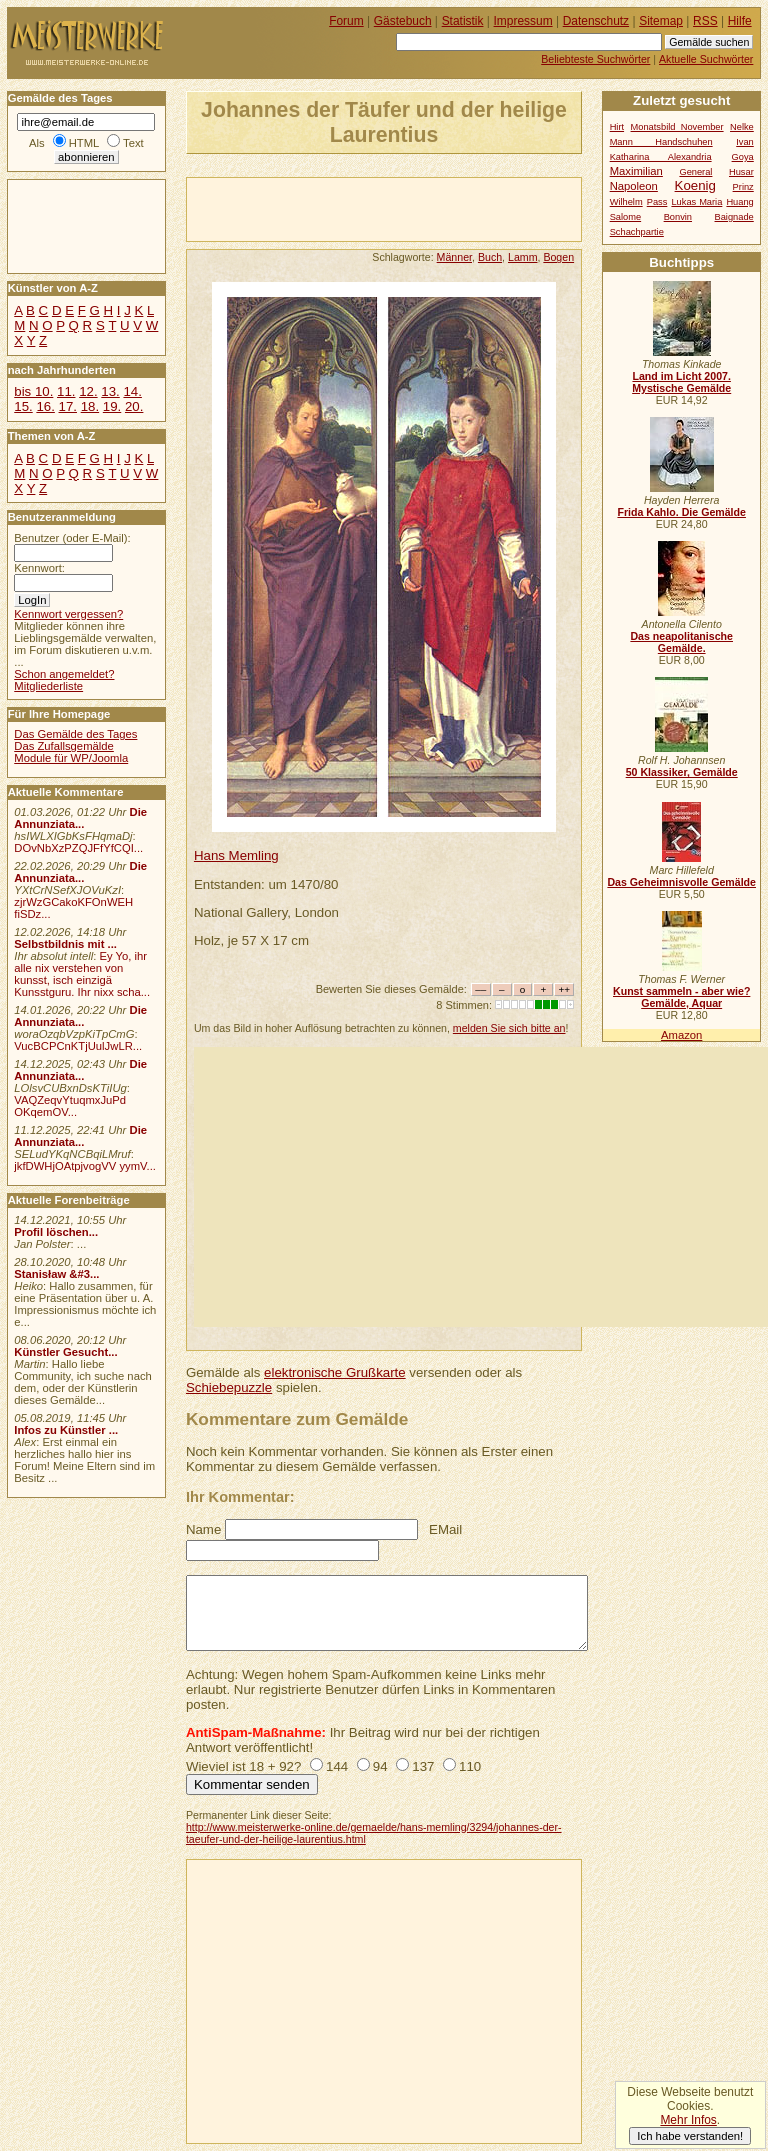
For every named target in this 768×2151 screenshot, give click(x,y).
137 (423, 1766)
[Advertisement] (421, 208)
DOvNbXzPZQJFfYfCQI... (78, 848)
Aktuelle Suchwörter (706, 59)
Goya (743, 157)
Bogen (558, 257)
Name (203, 1529)
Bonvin (678, 217)
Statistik (463, 21)
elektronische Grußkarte (335, 1372)
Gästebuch (403, 21)
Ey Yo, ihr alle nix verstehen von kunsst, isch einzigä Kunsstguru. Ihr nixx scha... (82, 974)
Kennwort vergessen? (68, 614)
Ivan (745, 142)
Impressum (523, 21)
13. (110, 391)
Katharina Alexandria (661, 157)
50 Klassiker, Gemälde (682, 772)
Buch (490, 257)
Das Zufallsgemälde (64, 746)
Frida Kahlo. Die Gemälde (681, 512)
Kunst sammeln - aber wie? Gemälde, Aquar (681, 997)
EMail (445, 1529)
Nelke (742, 127)
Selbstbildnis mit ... (65, 944)
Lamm (522, 257)
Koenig (695, 185)
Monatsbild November (677, 127)
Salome (625, 217)
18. (90, 406)
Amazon (681, 1035)
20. (134, 406)
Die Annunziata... (80, 818)
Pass (657, 202)
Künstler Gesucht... (65, 1352)
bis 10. (33, 391)
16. (45, 406)
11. (66, 391)
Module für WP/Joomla (71, 758)
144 (337, 1766)
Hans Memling (236, 855)
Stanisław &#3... (56, 1274)
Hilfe (740, 21)
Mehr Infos (688, 2120)
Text (133, 143)
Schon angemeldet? (64, 674)
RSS (705, 21)
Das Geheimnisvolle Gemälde (681, 882)
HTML (84, 143)
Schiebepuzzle (229, 1387)
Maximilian (636, 171)
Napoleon (634, 186)
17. (68, 406)
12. (88, 391)
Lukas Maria (696, 202)
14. (132, 391)
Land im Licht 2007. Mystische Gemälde (681, 382)
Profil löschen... (56, 1232)
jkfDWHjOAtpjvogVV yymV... (85, 1166)
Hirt (617, 127)
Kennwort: (39, 568)
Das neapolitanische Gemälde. (681, 642)
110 (470, 1766)
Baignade (734, 217)
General (695, 172)
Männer (454, 257)
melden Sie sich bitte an (509, 1028)
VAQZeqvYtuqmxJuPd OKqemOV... (70, 1106)
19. (112, 406)
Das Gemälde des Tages (75, 734)
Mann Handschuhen (661, 142)
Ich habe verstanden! (690, 2136)
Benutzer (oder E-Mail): (72, 538)
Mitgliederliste (48, 686)
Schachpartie (637, 232)
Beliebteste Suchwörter (595, 59)
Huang (739, 202)
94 (380, 1766)
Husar (741, 172)
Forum (346, 21)
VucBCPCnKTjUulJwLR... (78, 1046)
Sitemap (661, 21)
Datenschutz (596, 21)
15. (23, 406)
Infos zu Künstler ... (66, 1430)
